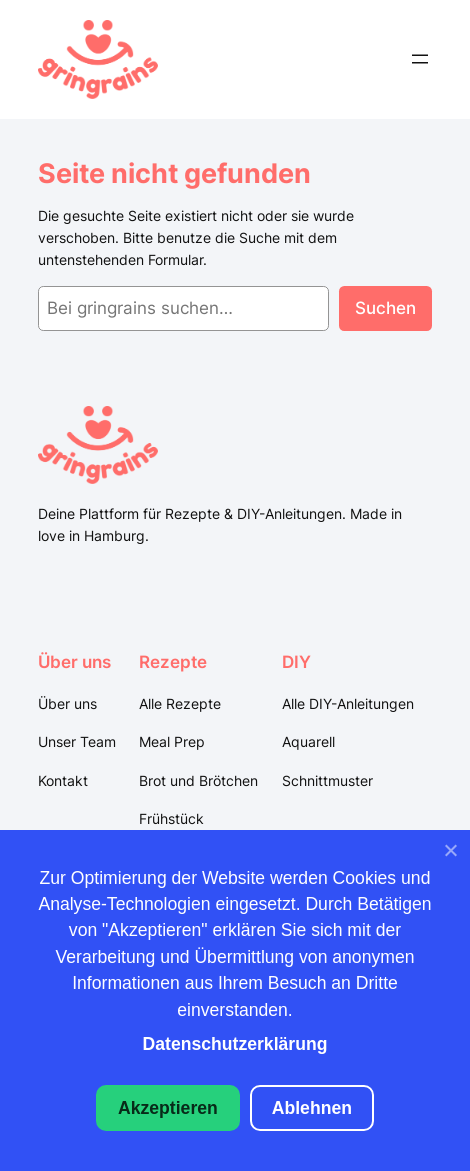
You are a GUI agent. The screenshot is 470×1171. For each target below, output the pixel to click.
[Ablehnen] (450, 855)
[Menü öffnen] (420, 59)
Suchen (385, 308)
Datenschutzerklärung (235, 1044)
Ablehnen (312, 1108)
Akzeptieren (168, 1108)
